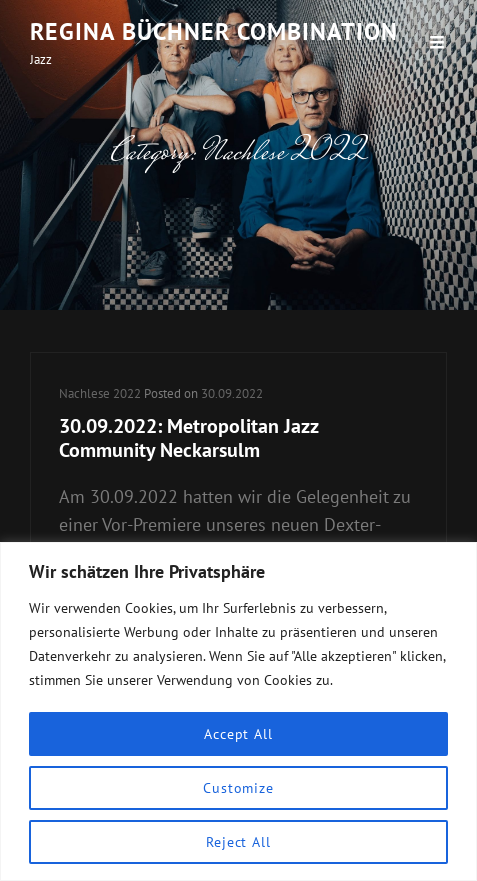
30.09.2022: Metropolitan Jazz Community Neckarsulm (188, 438)
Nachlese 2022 (100, 393)
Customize (238, 788)
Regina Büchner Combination (214, 31)
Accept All (238, 734)
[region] (238, 711)
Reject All (238, 842)
